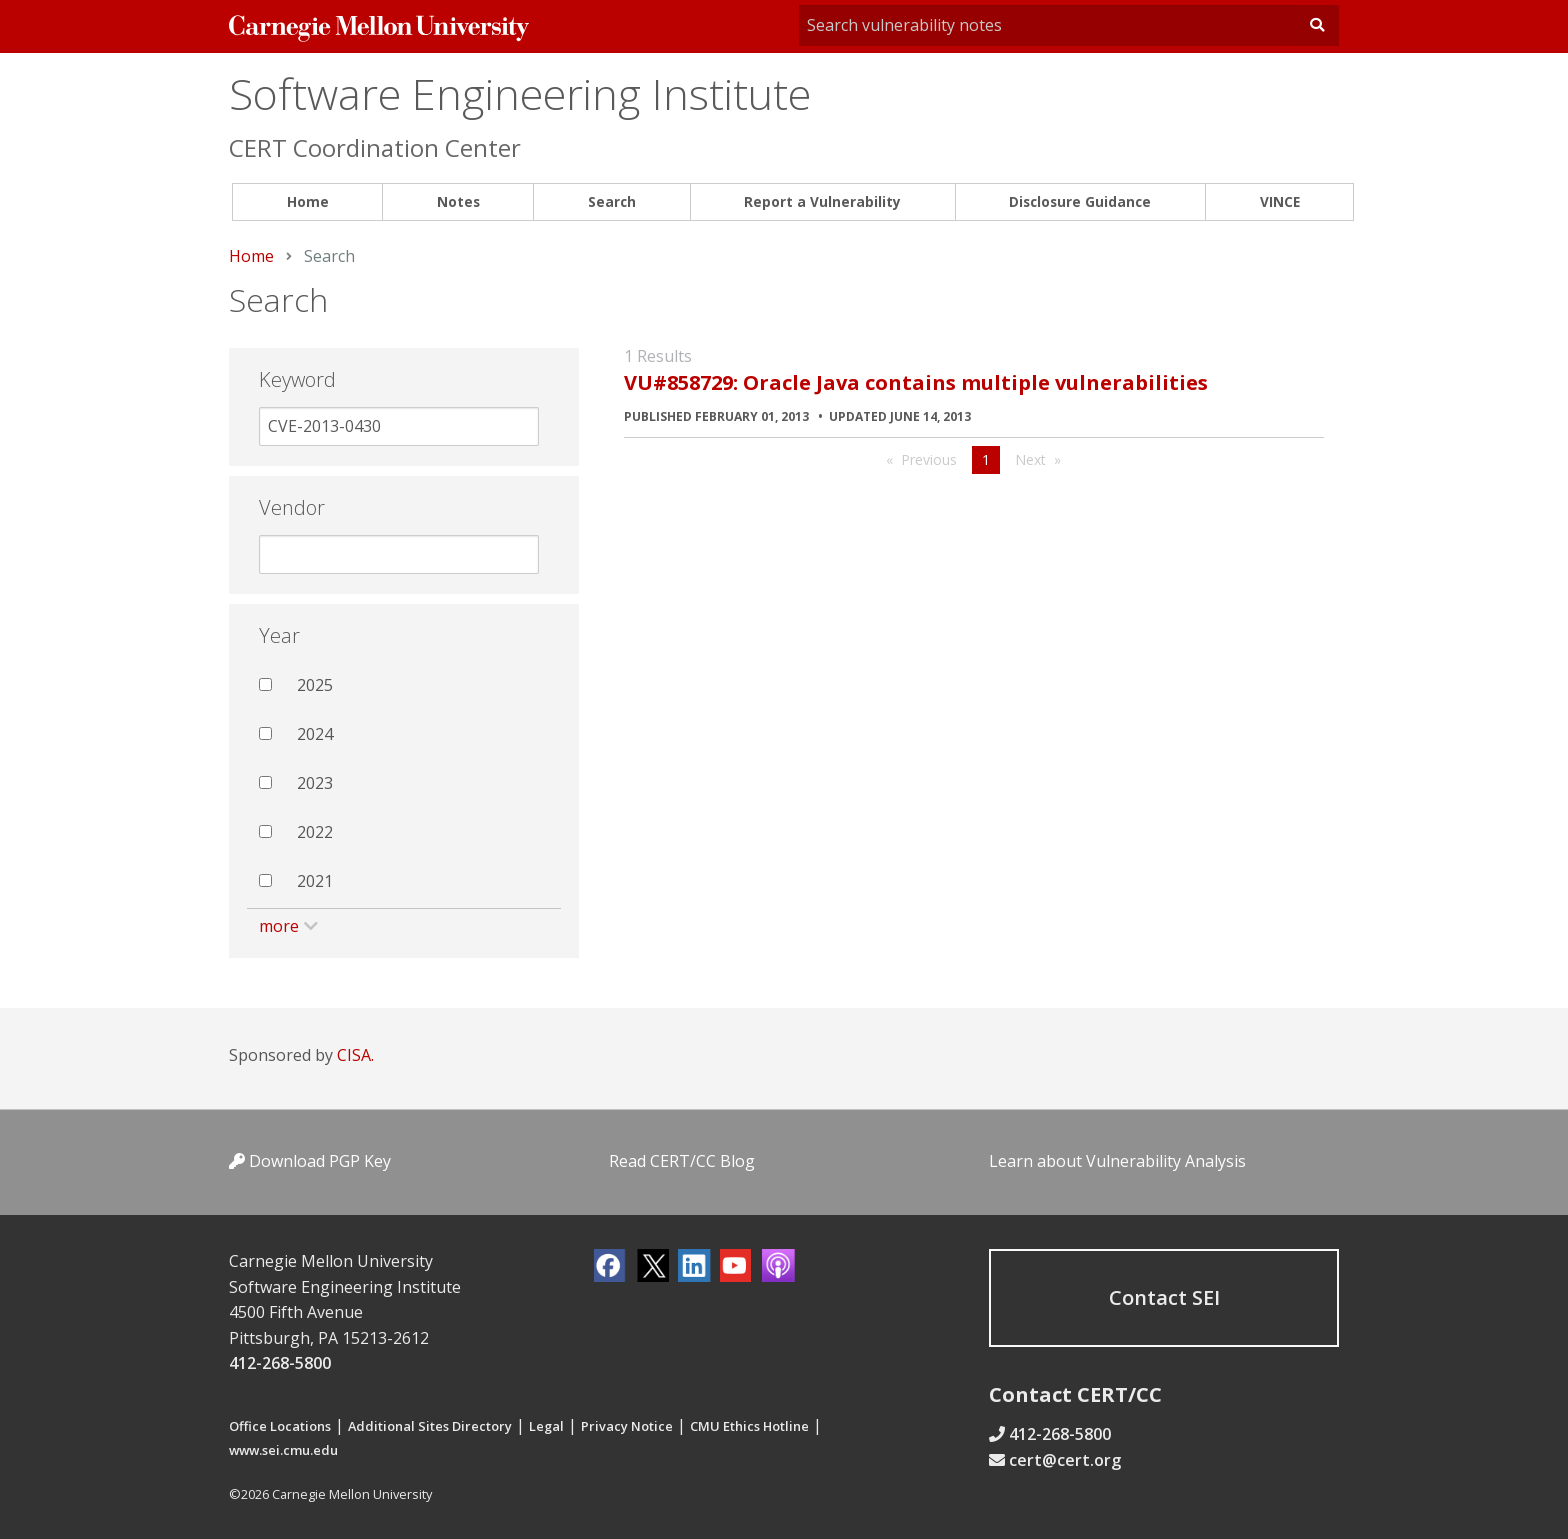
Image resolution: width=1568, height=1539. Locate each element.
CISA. (355, 1055)
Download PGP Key (310, 1161)
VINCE (1280, 201)
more (279, 926)
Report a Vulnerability (822, 201)
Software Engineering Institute (520, 93)
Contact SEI (1164, 1297)
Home (308, 201)
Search (612, 201)
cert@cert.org (1065, 1460)
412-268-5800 (280, 1363)
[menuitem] (307, 202)
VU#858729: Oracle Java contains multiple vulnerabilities (916, 382)
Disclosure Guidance (1080, 201)
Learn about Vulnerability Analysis (1117, 1161)
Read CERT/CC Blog (682, 1161)
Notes (458, 201)
